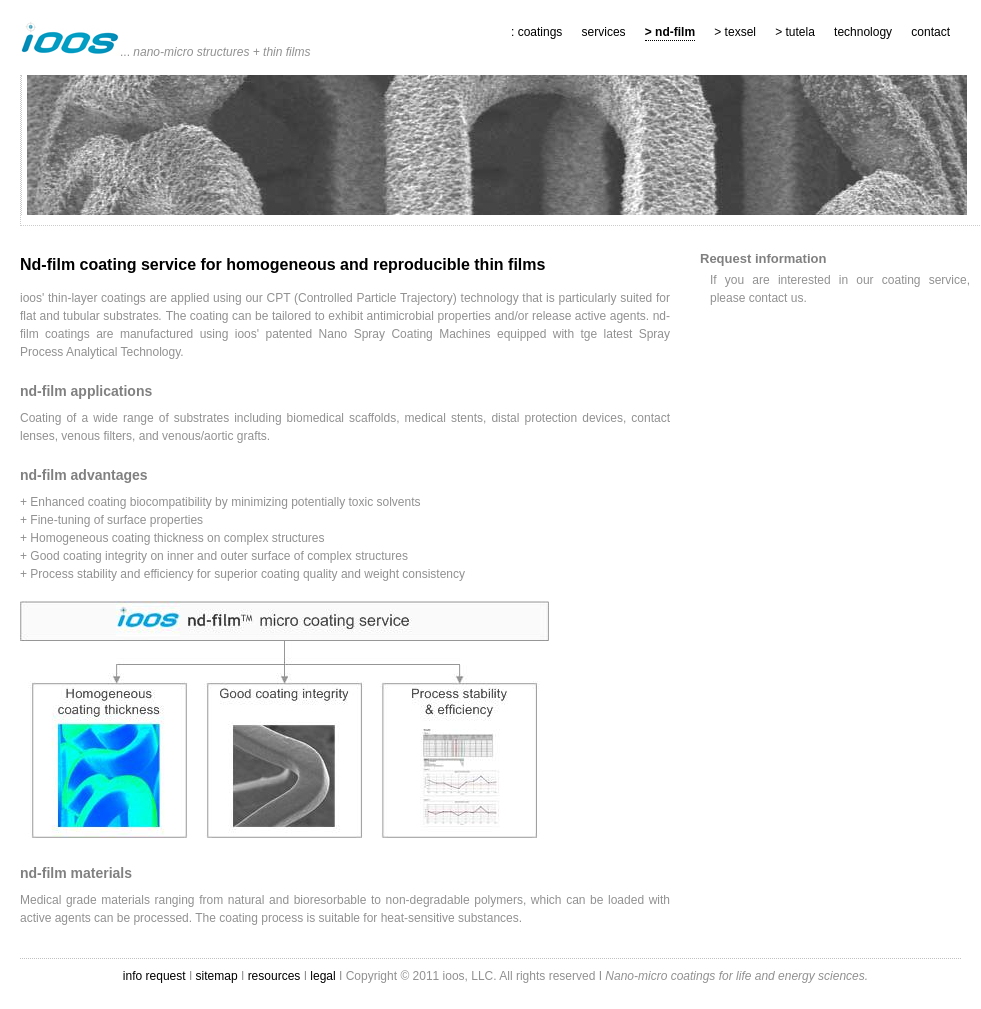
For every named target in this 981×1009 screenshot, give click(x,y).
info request (156, 976)
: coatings (536, 32)
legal (324, 976)
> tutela (795, 32)
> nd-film (670, 32)
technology (863, 32)
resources (274, 976)
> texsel (735, 32)
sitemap (217, 976)
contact (930, 32)
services (604, 32)
